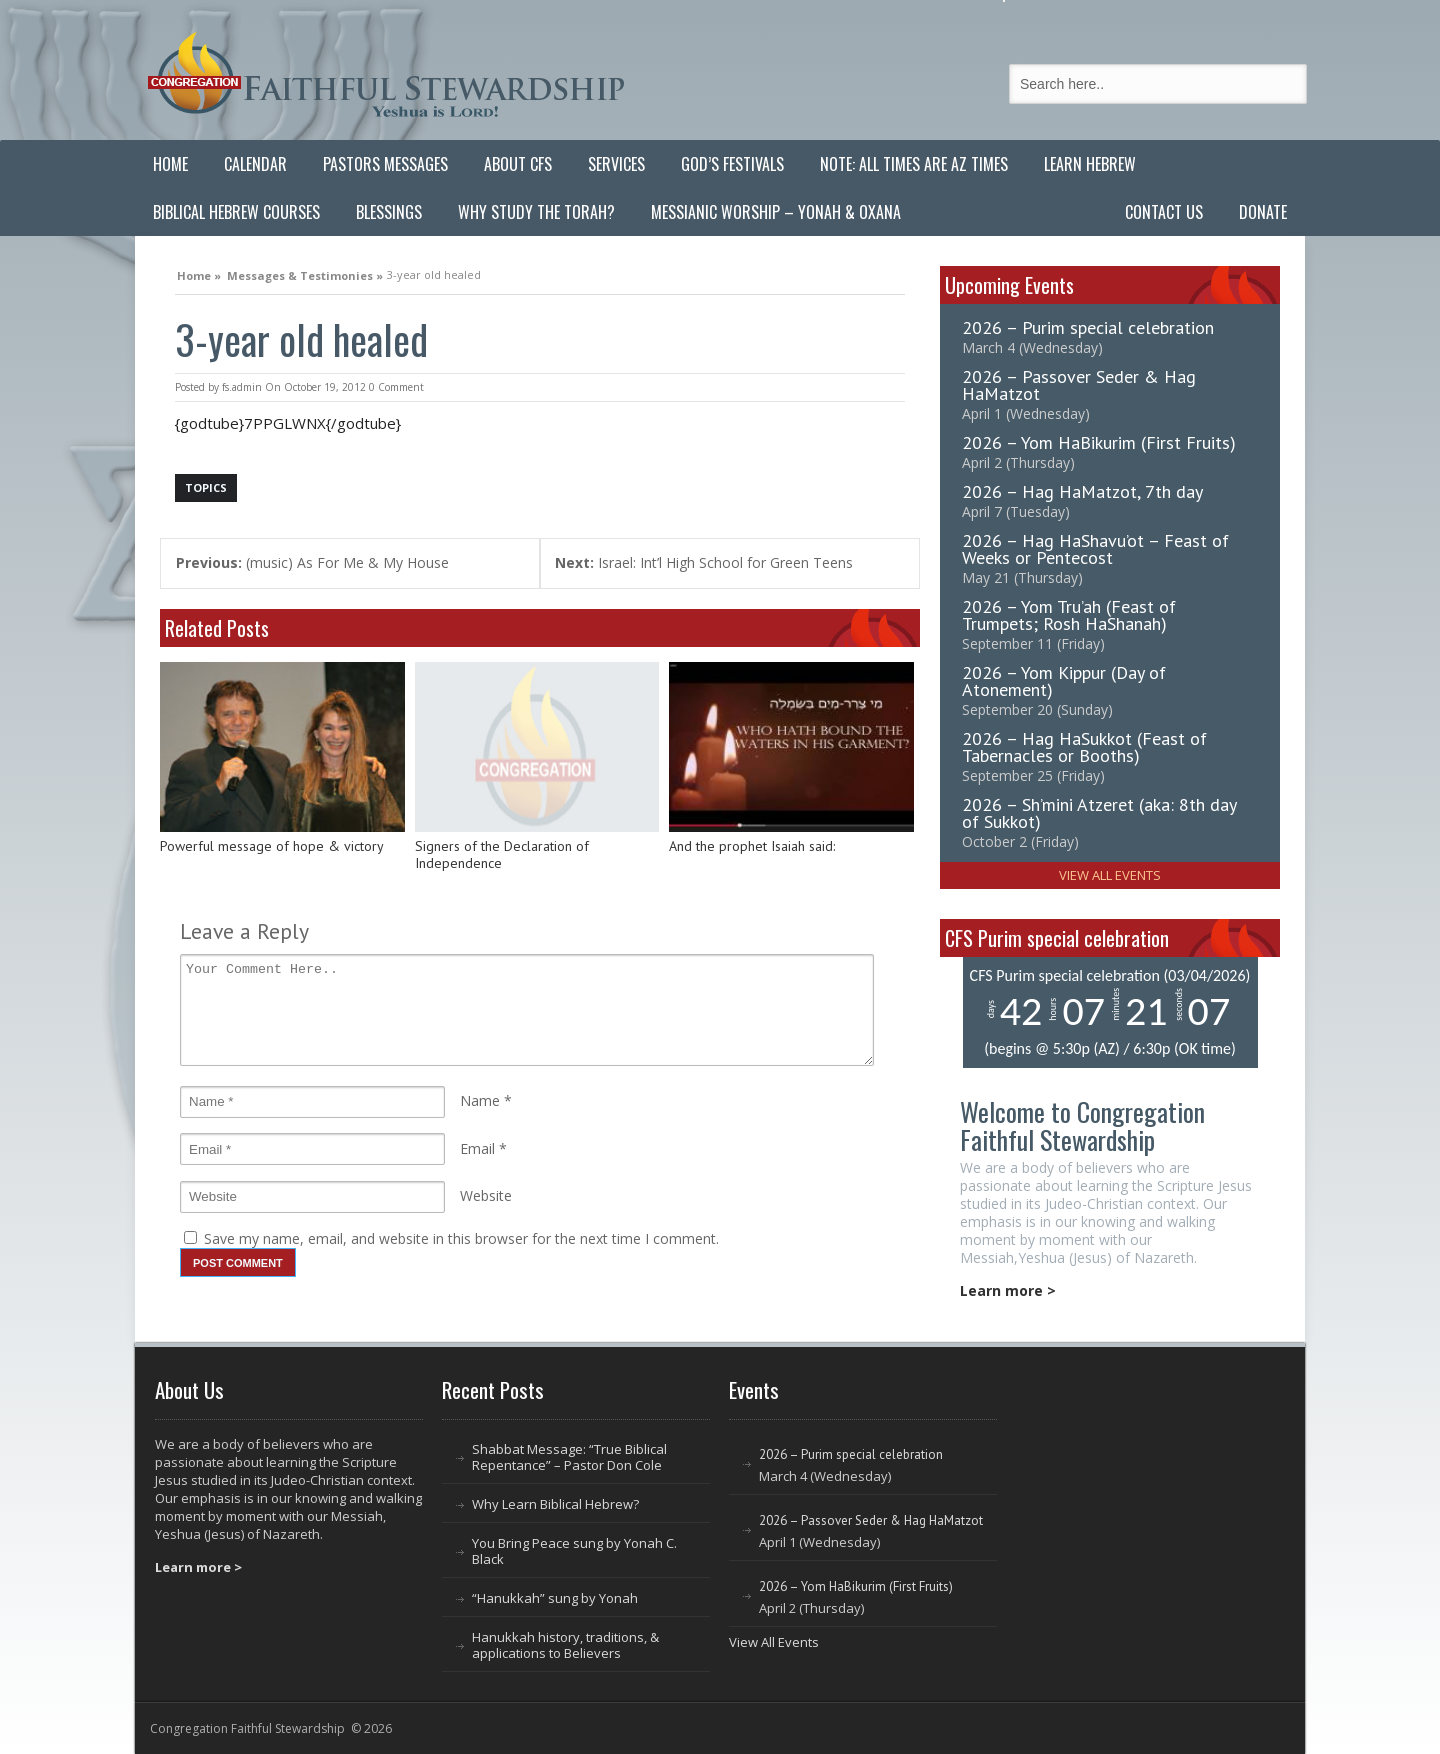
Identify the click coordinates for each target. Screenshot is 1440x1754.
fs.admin (242, 387)
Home (170, 164)
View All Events (1110, 875)
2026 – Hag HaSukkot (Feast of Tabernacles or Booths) (1084, 747)
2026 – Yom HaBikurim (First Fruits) (1099, 442)
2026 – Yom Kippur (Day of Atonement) (1064, 681)
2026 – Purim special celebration (1088, 327)
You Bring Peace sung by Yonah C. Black (574, 1551)
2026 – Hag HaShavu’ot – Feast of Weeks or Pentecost (1095, 549)
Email (477, 1148)
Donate (1263, 212)
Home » (199, 273)
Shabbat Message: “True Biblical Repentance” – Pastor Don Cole (569, 1457)
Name (480, 1100)
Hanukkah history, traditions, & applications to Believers (565, 1645)
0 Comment (396, 387)
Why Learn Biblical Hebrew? (555, 1504)
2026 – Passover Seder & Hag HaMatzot (1079, 385)
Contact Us (1164, 212)
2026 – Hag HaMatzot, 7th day (1082, 491)
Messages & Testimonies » (305, 273)
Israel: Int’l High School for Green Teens (704, 562)
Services (616, 164)
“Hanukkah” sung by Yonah (555, 1598)
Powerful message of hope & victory (272, 846)
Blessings (389, 212)
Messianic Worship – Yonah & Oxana (776, 212)
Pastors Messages (385, 164)
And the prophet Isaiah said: (752, 846)
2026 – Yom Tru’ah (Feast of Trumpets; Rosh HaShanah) (1069, 615)
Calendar (255, 164)
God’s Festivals (732, 164)
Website (486, 1195)
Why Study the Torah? (536, 212)
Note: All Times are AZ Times (914, 164)
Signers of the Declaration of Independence (502, 855)
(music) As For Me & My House (312, 562)
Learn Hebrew (1090, 164)
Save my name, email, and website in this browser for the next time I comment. (461, 1238)
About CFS (518, 164)
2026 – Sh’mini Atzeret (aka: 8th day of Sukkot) (1099, 813)
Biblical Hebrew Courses (236, 212)
